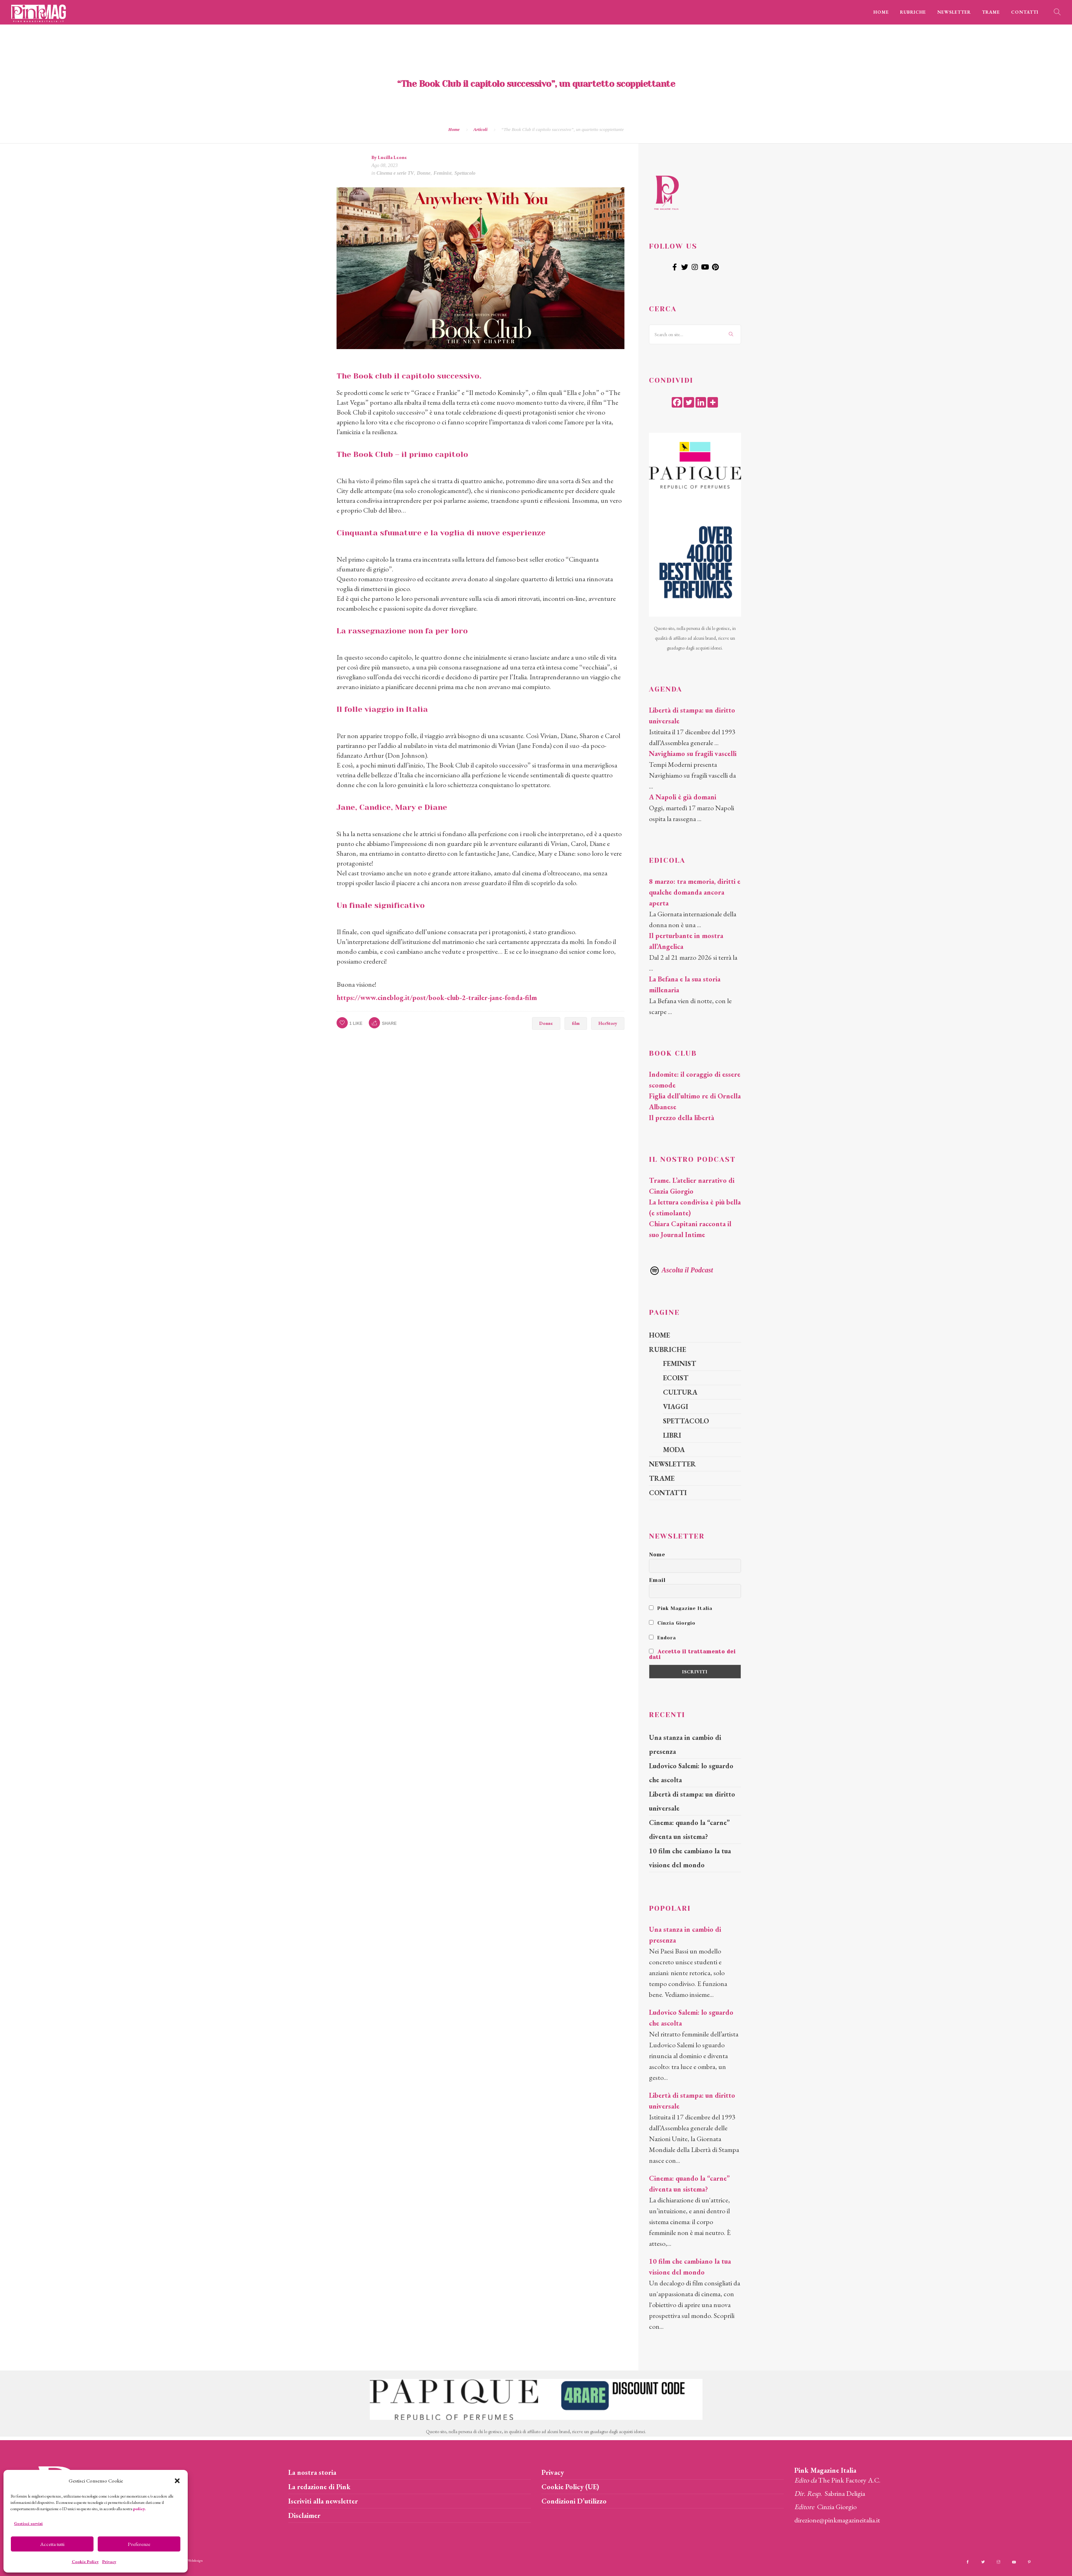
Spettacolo (465, 173)
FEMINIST (679, 1363)
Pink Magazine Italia (680, 1608)
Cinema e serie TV (395, 173)
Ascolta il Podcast (681, 1270)
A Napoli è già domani (682, 796)
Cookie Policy (85, 2561)
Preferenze (139, 2544)
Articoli (480, 129)
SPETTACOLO (686, 1420)
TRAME (991, 12)
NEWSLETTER (954, 12)
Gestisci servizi (28, 2523)
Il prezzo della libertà (681, 1117)
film (576, 1023)
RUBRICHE (913, 12)
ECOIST (676, 1377)
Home (454, 129)
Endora (662, 1637)
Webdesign (195, 2560)
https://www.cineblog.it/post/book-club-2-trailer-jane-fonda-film (437, 997)
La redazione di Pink (319, 2486)
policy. (139, 2509)
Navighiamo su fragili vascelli (692, 753)
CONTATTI (1024, 12)
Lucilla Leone (392, 157)
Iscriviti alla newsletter (323, 2501)
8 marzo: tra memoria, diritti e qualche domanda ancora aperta (694, 892)
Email (657, 1580)
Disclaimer (304, 2515)
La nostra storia (312, 2472)
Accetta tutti (52, 2544)
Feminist (442, 173)
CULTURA (680, 1392)
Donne (423, 173)
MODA (674, 1449)
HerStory (608, 1023)
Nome (657, 1554)
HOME (881, 12)
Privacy (109, 2561)
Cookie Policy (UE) (570, 2486)
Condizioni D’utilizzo (574, 2501)
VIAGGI (675, 1406)
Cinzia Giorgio (672, 1623)
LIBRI (672, 1435)
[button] (177, 2480)
